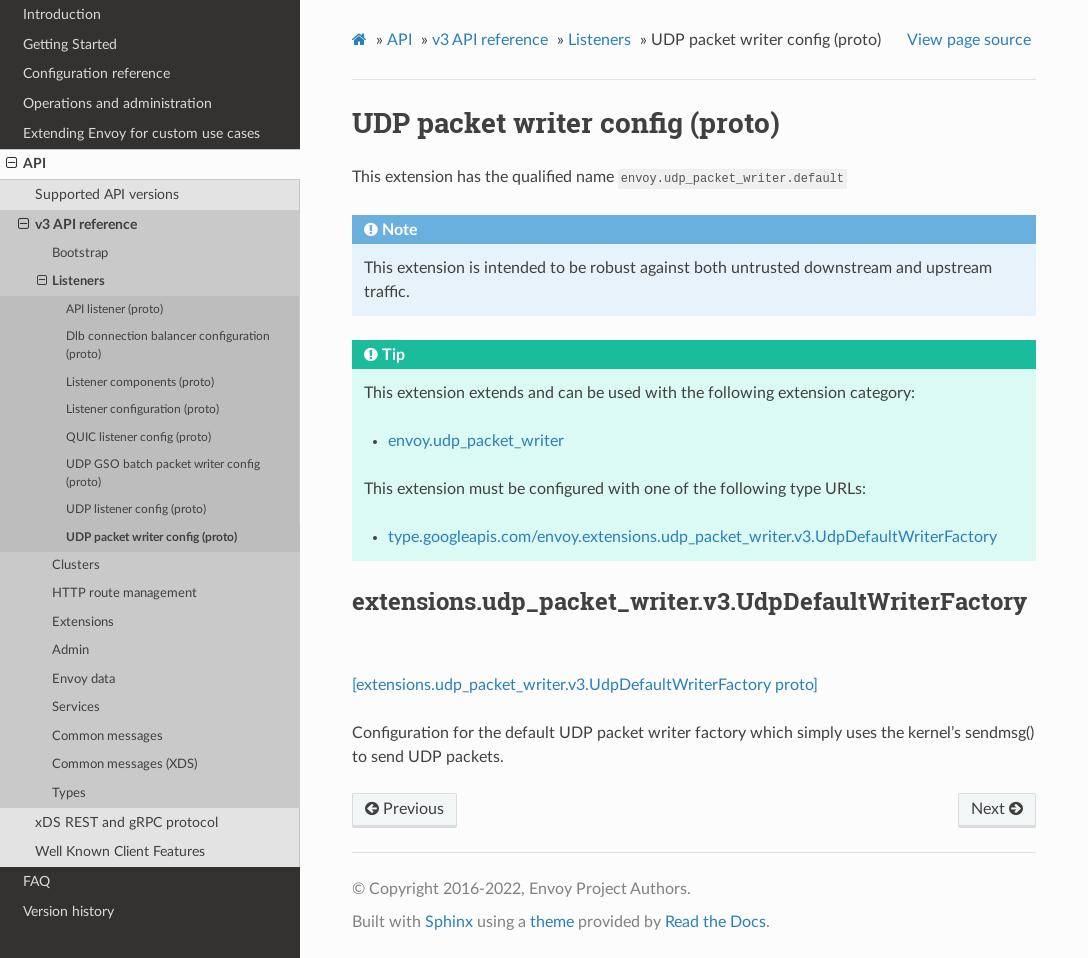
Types (69, 793)
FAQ (36, 881)
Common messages (107, 736)
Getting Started (70, 44)
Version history (68, 911)
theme (552, 922)
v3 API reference (77, 225)
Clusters (76, 565)
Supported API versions (107, 194)
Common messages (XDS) (124, 764)
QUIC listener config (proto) (138, 437)
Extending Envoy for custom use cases (141, 133)
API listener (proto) (114, 309)
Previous (404, 809)
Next (997, 809)
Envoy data (83, 679)
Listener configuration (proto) (142, 409)
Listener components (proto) (140, 382)
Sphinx (449, 922)
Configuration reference (96, 73)
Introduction (62, 14)
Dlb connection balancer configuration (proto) (168, 345)
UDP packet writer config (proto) (151, 537)
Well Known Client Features (120, 851)
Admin (70, 650)
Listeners (71, 282)
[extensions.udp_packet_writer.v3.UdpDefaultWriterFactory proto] (585, 685)
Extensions (83, 622)
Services (76, 707)
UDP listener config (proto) (136, 509)
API (26, 164)
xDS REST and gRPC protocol (126, 822)
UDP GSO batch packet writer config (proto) (163, 473)
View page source (969, 40)
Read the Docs (715, 922)
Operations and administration (117, 103)
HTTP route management (124, 593)
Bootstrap (80, 253)
